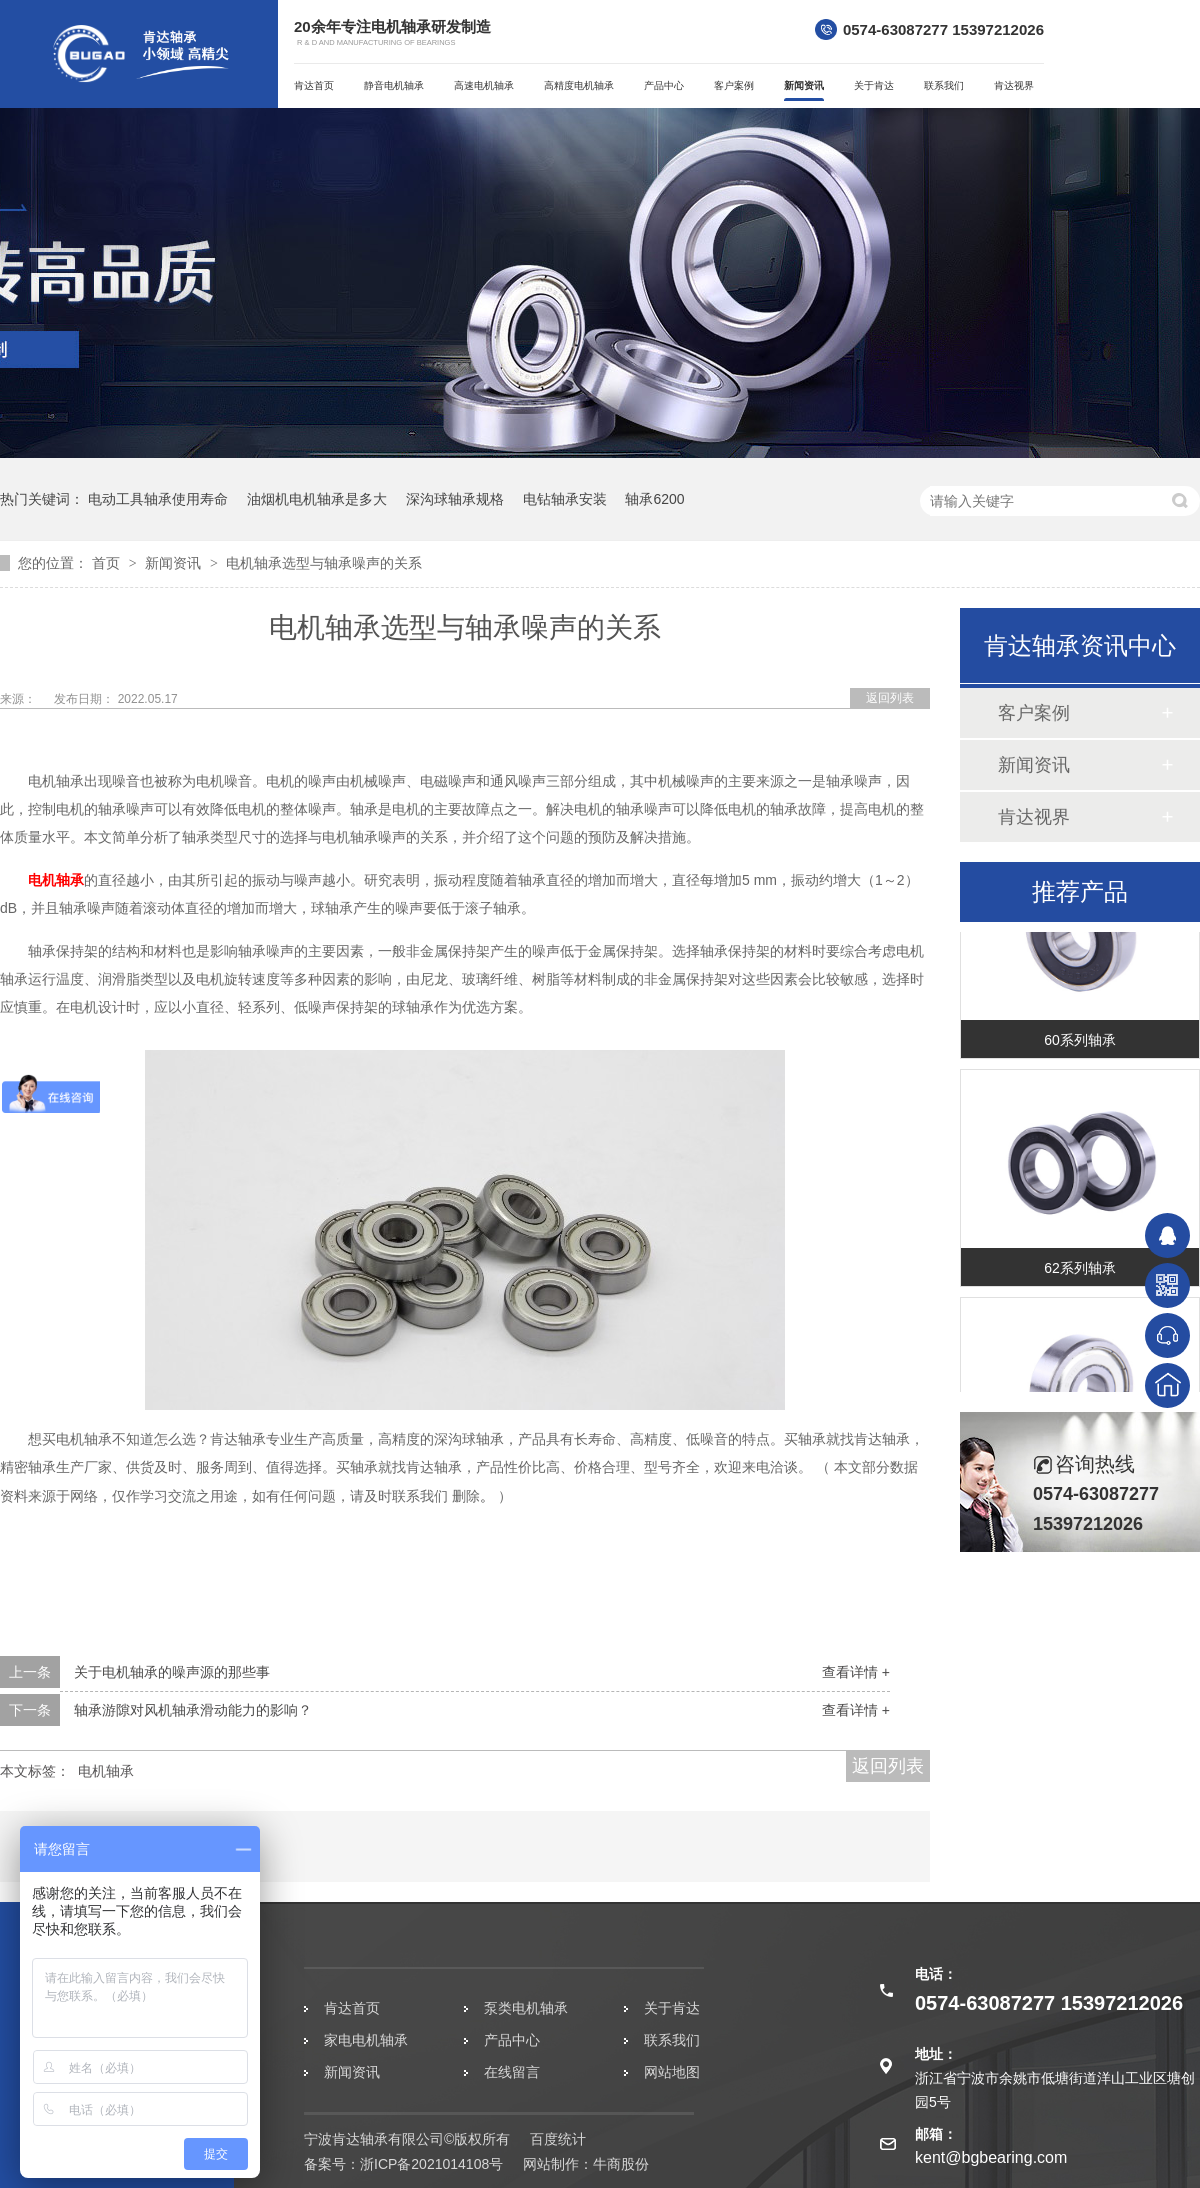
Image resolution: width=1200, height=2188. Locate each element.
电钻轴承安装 (565, 499)
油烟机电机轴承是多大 (317, 499)
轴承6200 (654, 499)
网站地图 (672, 2072)
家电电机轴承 (366, 2040)
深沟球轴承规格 (455, 499)
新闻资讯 (804, 85)
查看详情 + (856, 1672)
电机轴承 (56, 880)
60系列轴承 (1080, 1046)
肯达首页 (314, 85)
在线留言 (512, 2072)
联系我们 (944, 85)
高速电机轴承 (484, 85)
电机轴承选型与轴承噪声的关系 (324, 563)
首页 (108, 563)
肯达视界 (1014, 85)
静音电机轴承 (394, 85)
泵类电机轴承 (526, 2008)
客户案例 (734, 85)
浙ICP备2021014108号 (431, 2164)
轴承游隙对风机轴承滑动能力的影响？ (193, 1710)
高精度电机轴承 (579, 85)
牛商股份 (621, 2164)
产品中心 (664, 85)
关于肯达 (874, 85)
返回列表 (890, 698)
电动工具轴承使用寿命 (158, 499)
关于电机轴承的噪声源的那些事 (172, 1672)
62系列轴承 (1080, 1274)
